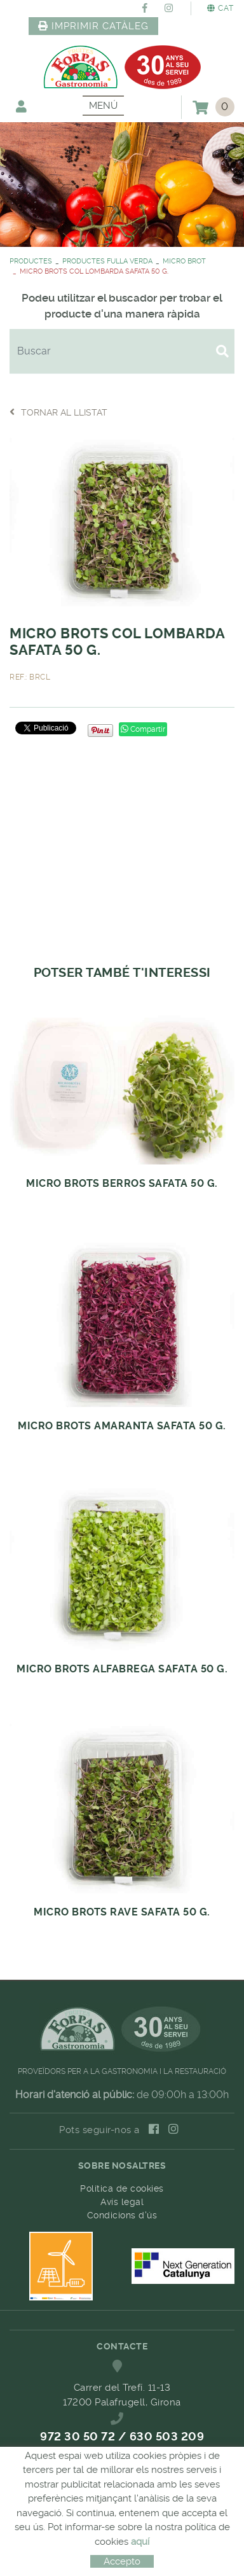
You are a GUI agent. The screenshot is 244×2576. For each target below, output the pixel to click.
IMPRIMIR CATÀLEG (93, 26)
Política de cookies (122, 2188)
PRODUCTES (31, 261)
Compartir (143, 729)
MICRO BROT (184, 261)
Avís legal (122, 2202)
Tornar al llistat (58, 412)
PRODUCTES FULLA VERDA (107, 261)
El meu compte (21, 106)
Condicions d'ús (122, 2215)
